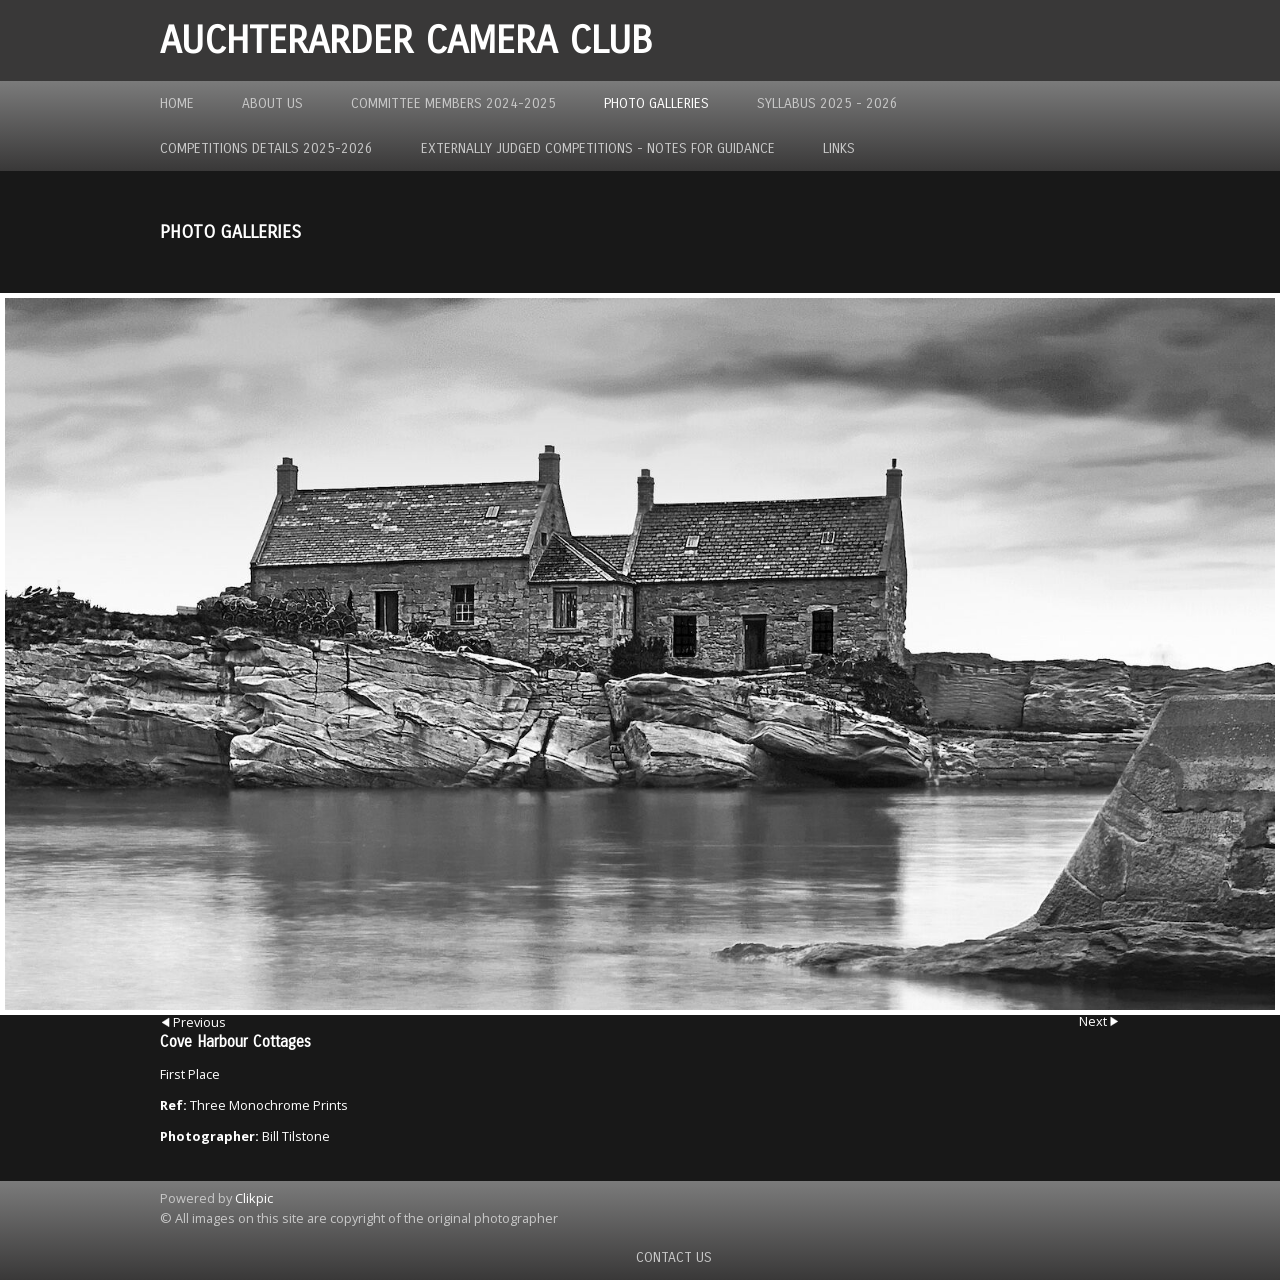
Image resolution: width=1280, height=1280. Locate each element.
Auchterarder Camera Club (406, 40)
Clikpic (254, 1198)
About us (272, 103)
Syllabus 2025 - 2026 (827, 103)
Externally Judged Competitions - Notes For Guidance (598, 148)
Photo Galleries (656, 103)
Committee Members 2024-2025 (453, 103)
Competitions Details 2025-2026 (266, 148)
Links (839, 148)
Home (177, 103)
